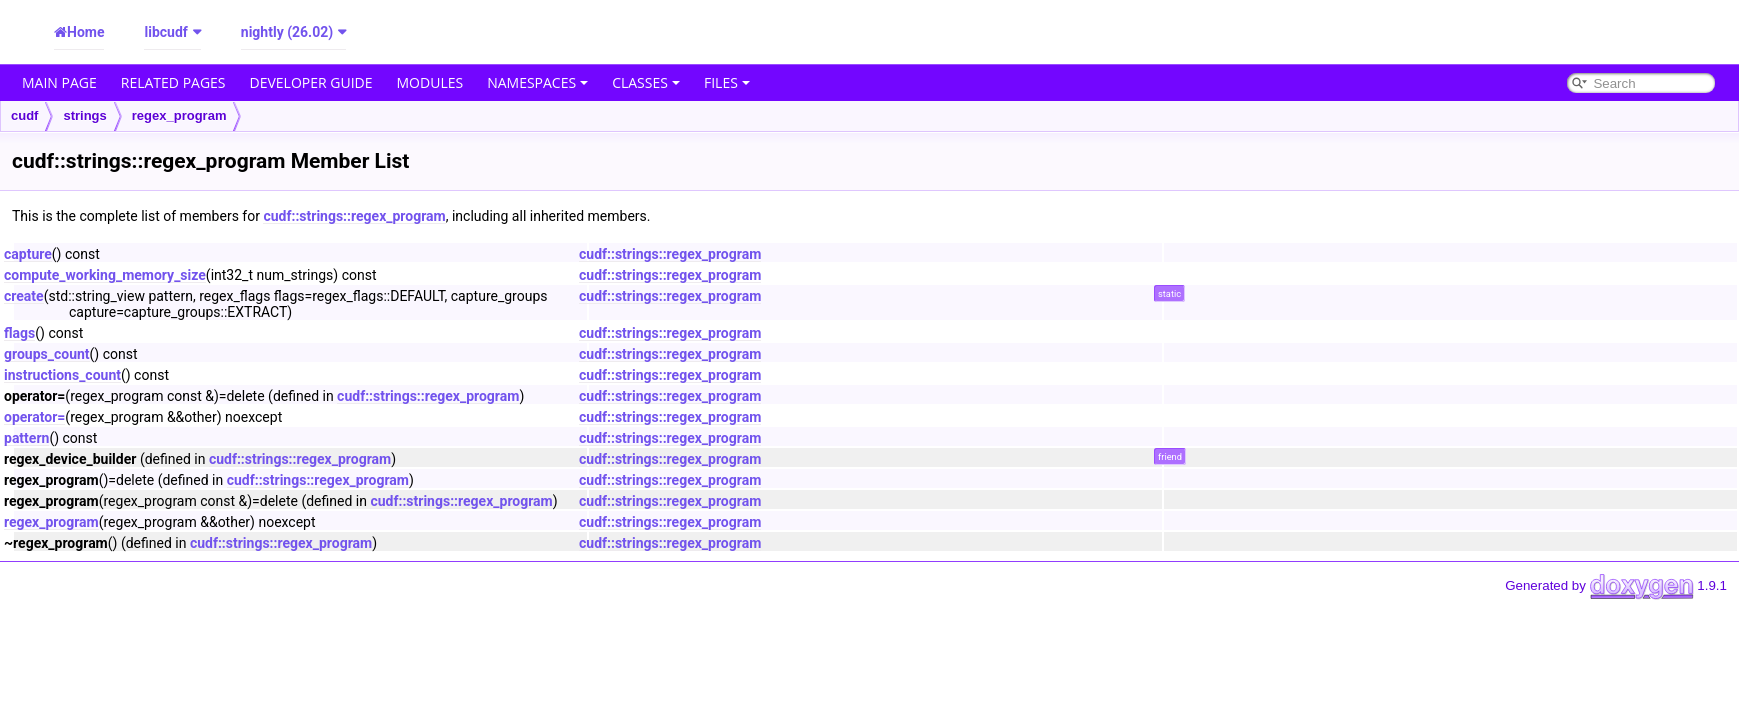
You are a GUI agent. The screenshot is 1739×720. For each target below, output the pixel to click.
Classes (646, 82)
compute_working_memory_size (105, 275)
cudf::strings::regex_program (354, 216)
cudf (24, 115)
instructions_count (62, 375)
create (24, 296)
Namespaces (537, 82)
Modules (430, 82)
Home (85, 32)
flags (19, 333)
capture (28, 254)
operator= (34, 417)
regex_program (179, 115)
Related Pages (173, 82)
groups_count (47, 354)
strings (84, 115)
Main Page (59, 82)
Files (727, 82)
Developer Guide (311, 82)
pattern (26, 438)
